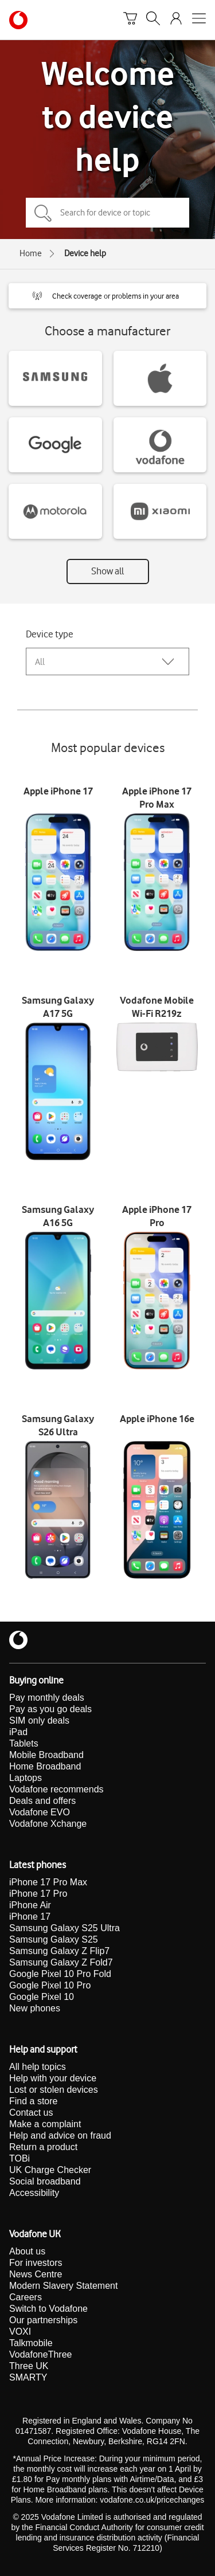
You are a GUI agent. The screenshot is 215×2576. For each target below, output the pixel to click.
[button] (107, 295)
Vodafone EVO (39, 1812)
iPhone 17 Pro (38, 1893)
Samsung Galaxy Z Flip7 (59, 1951)
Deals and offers (42, 1801)
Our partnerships (43, 2320)
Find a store (33, 2101)
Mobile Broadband (46, 1755)
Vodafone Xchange (48, 1824)
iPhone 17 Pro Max (48, 1882)
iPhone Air (30, 1905)
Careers (25, 2297)
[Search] (153, 20)
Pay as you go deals (50, 1709)
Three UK (28, 2366)
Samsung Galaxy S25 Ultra (64, 1928)
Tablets (23, 1743)
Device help (85, 253)
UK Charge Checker (50, 2170)
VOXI (20, 2331)
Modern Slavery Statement (63, 2286)
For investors (35, 2263)
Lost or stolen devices (53, 2090)
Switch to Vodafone (48, 2308)
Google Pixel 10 (41, 1997)
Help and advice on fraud (60, 2135)
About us (27, 2251)
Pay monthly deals (46, 1697)
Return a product (43, 2147)
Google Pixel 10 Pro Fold (60, 1974)
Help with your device (52, 2078)
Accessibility (34, 2193)
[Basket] (130, 20)
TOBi (19, 2158)
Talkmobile (31, 2343)
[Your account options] (176, 20)
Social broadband (45, 2181)
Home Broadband (45, 1766)
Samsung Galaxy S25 (53, 1939)
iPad (18, 1732)
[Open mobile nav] (199, 20)
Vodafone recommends (56, 1789)
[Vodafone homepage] (18, 20)
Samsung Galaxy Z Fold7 (61, 1962)
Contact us (31, 2112)
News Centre (35, 2274)
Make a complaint (45, 2124)
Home (30, 253)
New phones (34, 2008)
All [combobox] (40, 661)
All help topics (37, 2067)
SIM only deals (39, 1720)
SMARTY (28, 2377)
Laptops (25, 1778)
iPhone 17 (29, 1916)
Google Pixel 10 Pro (50, 1985)
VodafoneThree (40, 2354)
